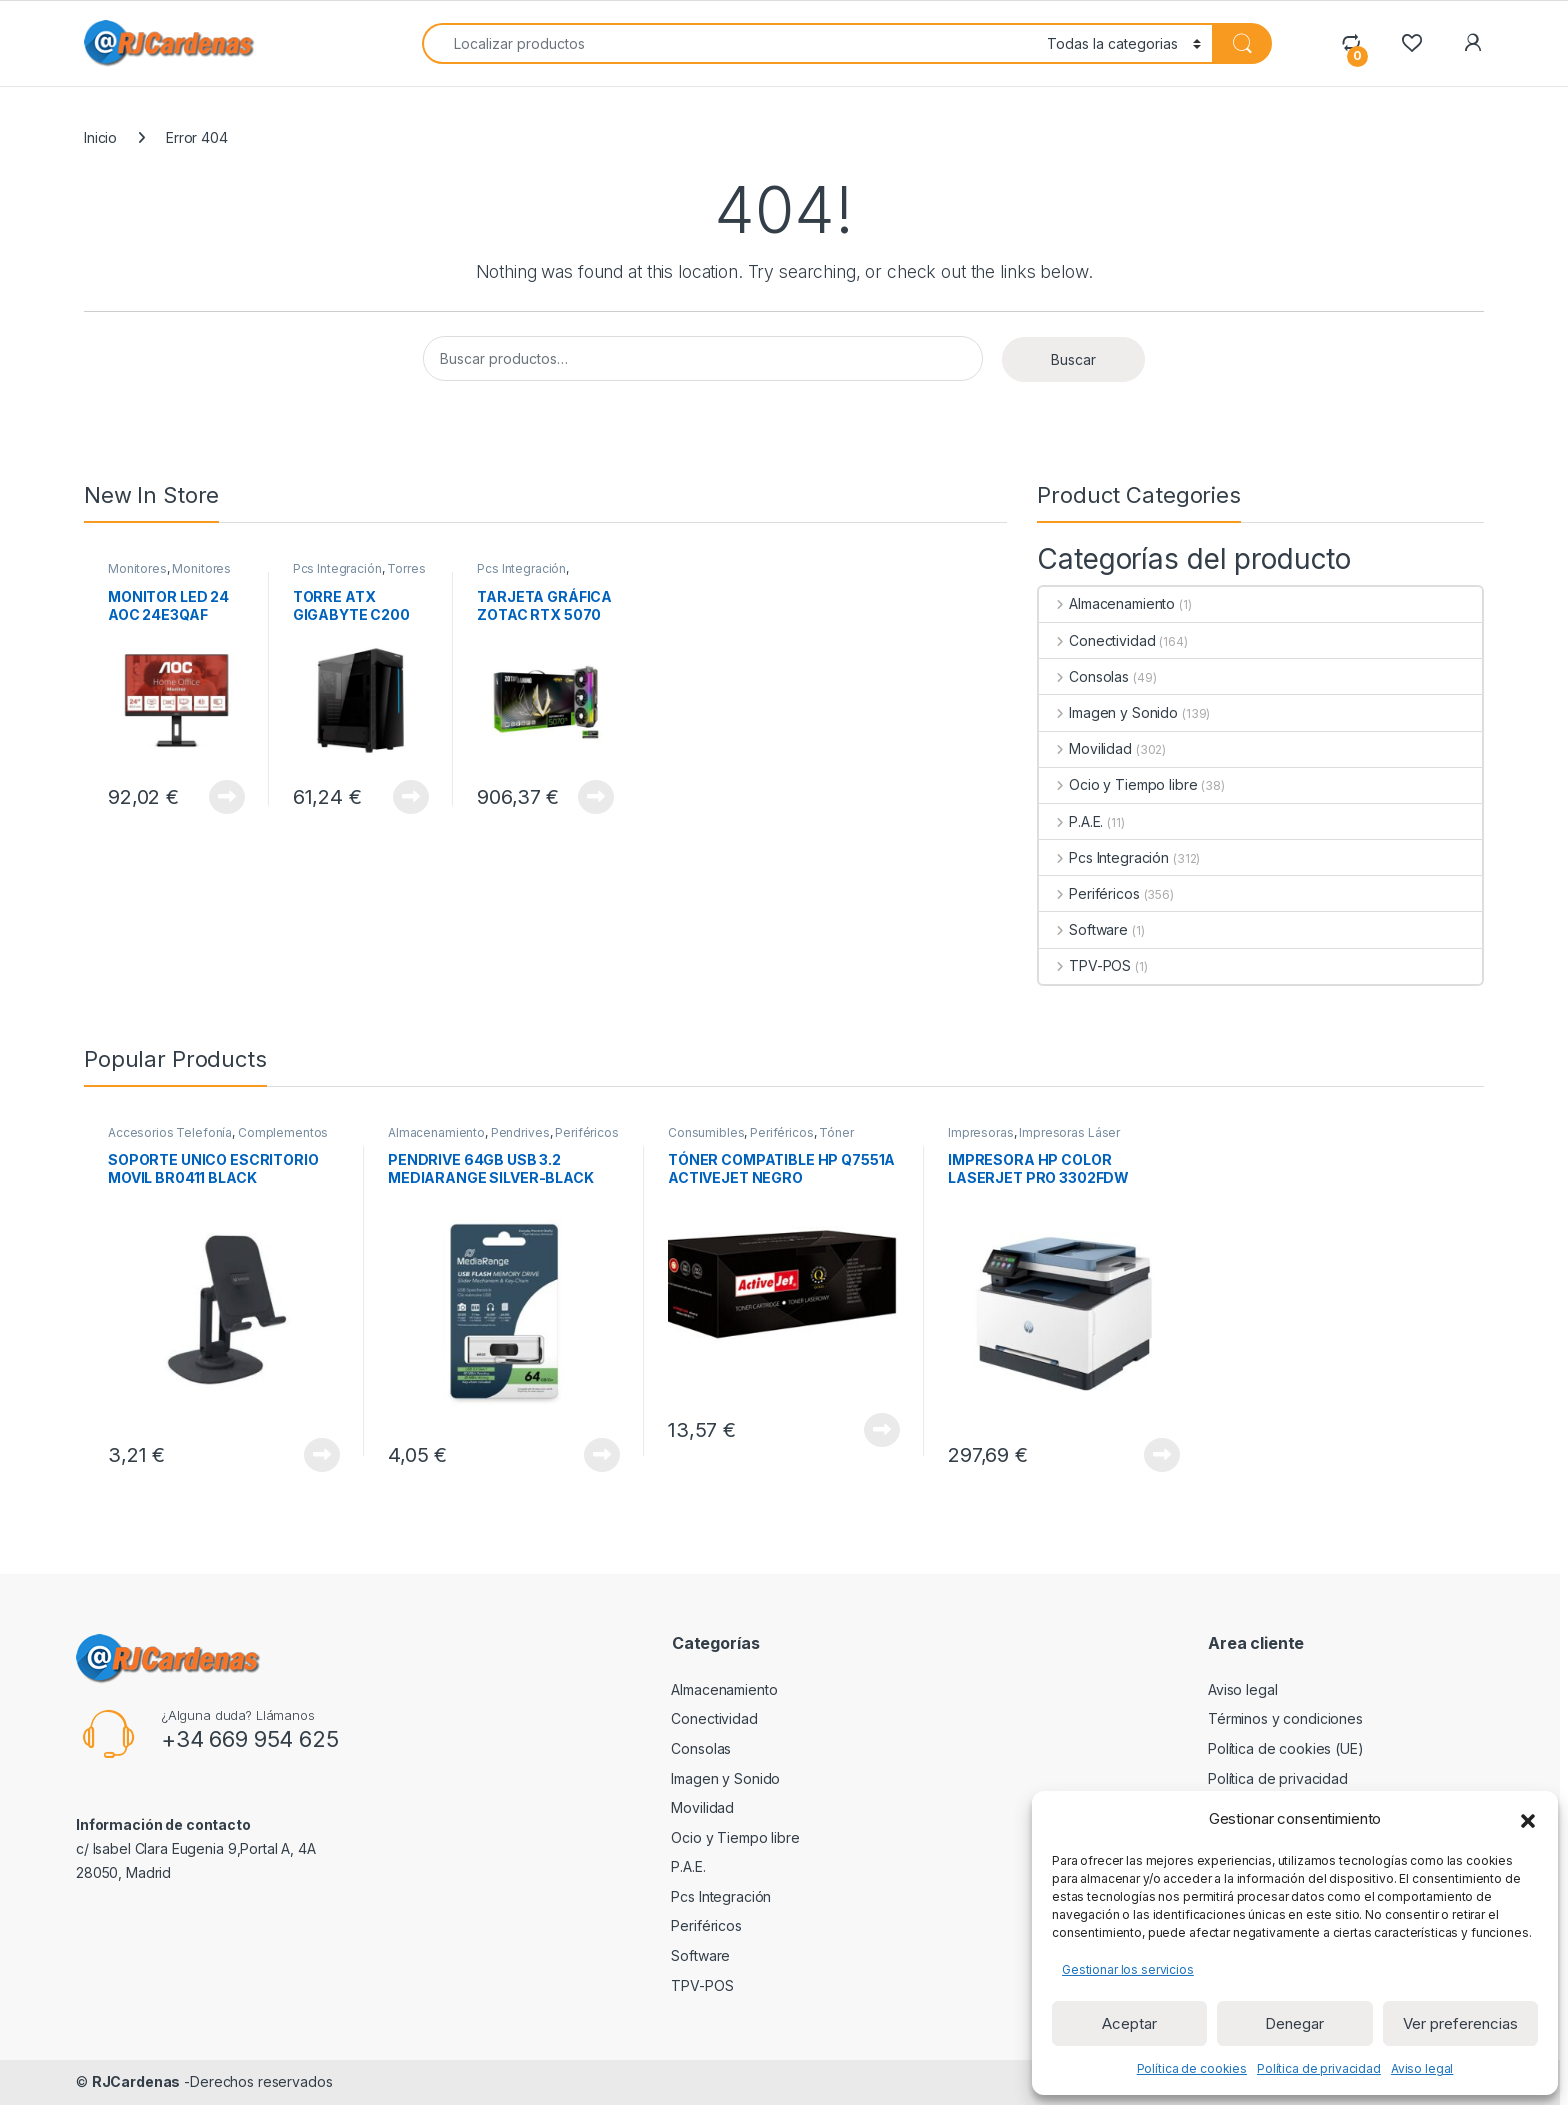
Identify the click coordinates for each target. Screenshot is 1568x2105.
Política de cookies (1192, 2068)
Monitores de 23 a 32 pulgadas (169, 575)
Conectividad (1097, 640)
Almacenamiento (1107, 603)
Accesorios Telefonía (170, 1132)
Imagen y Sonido (1108, 712)
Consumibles (706, 1132)
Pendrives (520, 1132)
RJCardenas (136, 2081)
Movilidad (1085, 748)
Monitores (137, 568)
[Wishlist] (1411, 42)
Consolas (1084, 676)
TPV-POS (1085, 965)
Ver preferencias (1460, 2023)
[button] (1528, 1819)
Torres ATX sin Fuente (359, 575)
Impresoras (981, 1132)
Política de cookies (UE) (1286, 1748)
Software (1083, 929)
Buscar (1073, 359)
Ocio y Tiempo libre (1118, 784)
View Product (227, 797)
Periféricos (1089, 893)
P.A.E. (1071, 821)
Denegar (1294, 2023)
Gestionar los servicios (1128, 1969)
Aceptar (1129, 2023)
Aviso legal (1422, 2068)
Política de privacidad (1319, 2068)
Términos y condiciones (1285, 1718)
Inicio (100, 137)
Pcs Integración (337, 568)
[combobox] (729, 43)
